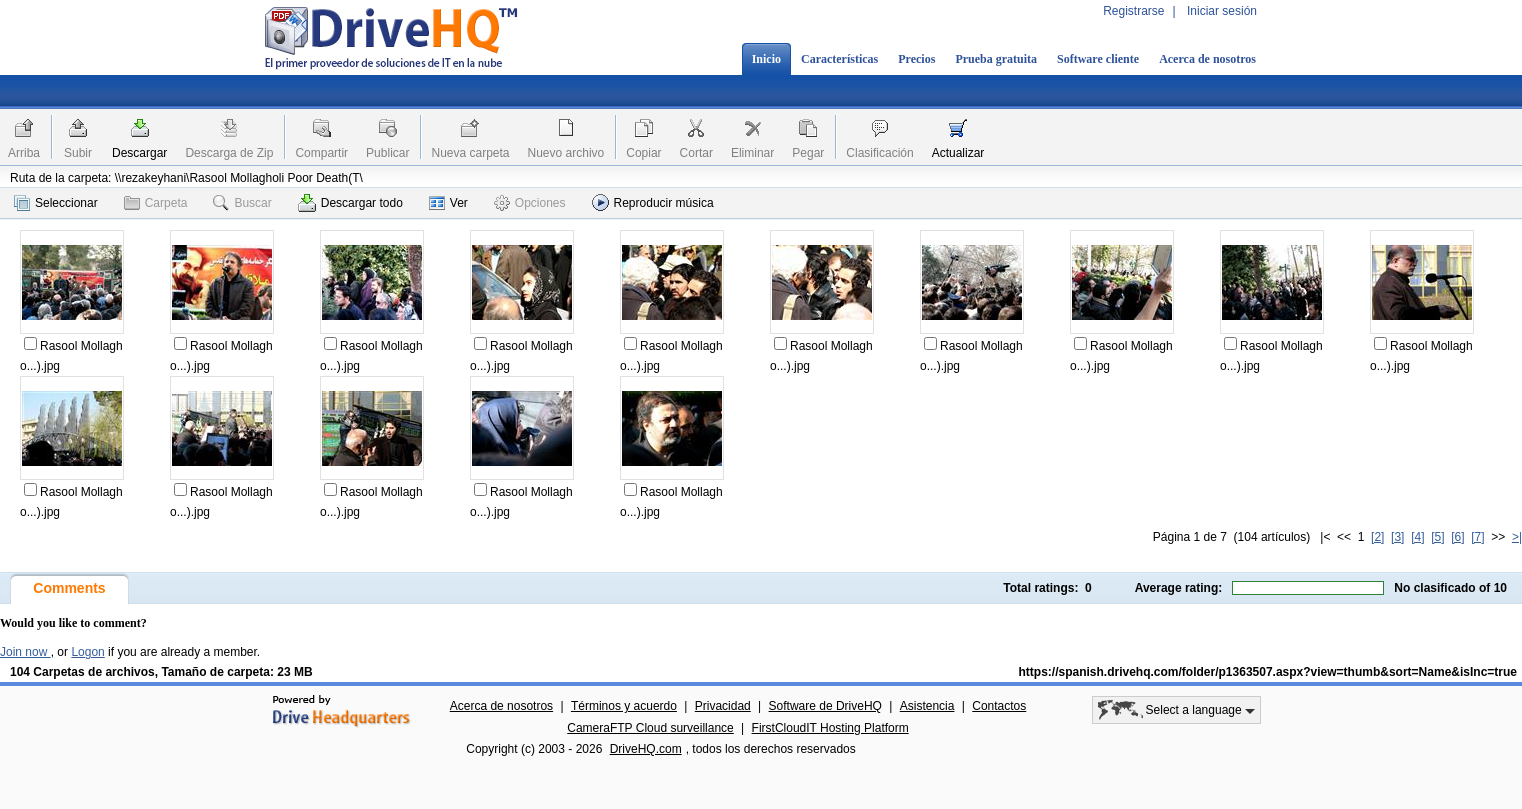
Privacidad (723, 706)
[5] (1437, 537)
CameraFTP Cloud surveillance (650, 728)
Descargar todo (350, 203)
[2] (1377, 537)
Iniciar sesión (1222, 11)
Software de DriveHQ (825, 706)
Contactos (999, 706)
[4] (1417, 537)
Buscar (242, 203)
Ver (448, 203)
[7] (1477, 537)
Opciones (530, 203)
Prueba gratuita (996, 59)
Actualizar (958, 153)
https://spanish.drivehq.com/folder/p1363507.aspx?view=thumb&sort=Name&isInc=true (1268, 672)
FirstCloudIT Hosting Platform (830, 728)
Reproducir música (653, 202)
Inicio (766, 59)
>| (1517, 537)
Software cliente (1098, 59)
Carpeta (156, 203)
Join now (25, 652)
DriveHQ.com (646, 749)
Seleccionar (56, 203)
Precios (916, 59)
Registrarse (1133, 11)
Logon (87, 652)
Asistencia (927, 706)
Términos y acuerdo (624, 706)
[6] (1457, 537)
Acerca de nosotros (1207, 59)
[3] (1397, 537)
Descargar (139, 153)
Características (839, 59)
